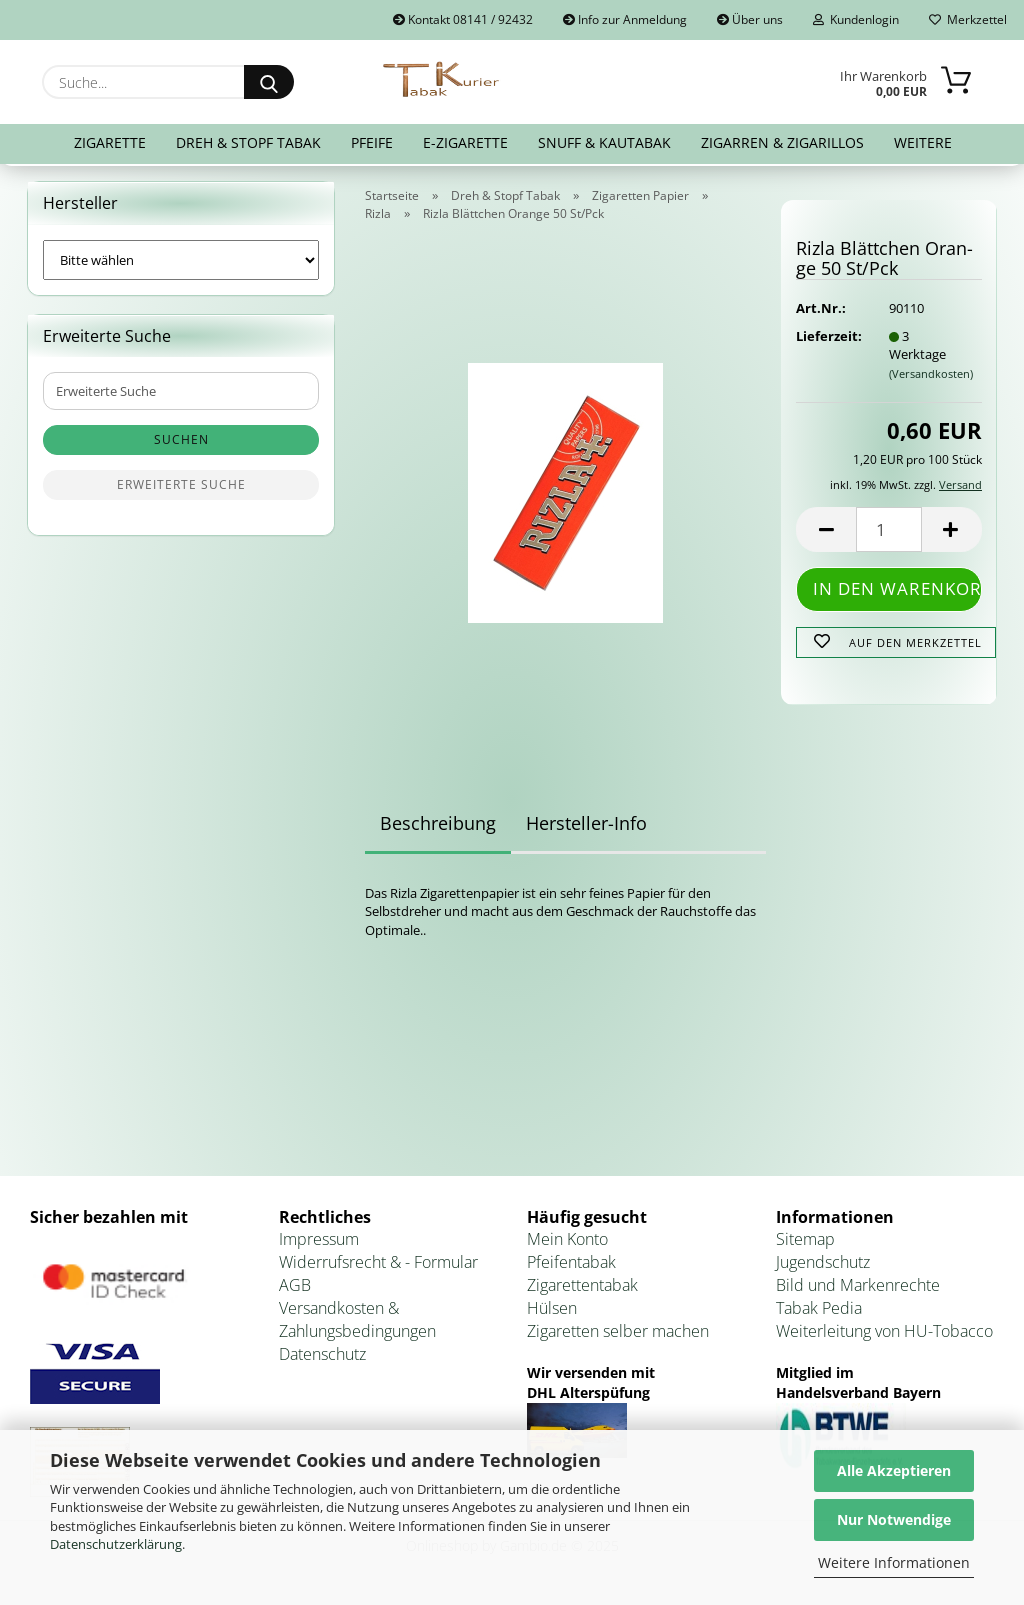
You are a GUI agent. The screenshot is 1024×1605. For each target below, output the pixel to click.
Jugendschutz (823, 1267)
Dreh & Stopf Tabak (248, 142)
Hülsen (552, 1312)
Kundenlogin (856, 19)
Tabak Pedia (819, 1312)
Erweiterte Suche (181, 489)
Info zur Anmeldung (625, 19)
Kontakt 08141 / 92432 (463, 19)
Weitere (923, 142)
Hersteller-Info (586, 827)
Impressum (319, 1244)
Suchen (181, 444)
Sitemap (805, 1244)
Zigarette (110, 142)
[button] (826, 534)
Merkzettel (968, 19)
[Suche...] (269, 82)
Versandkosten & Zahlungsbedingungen (357, 1323)
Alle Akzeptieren (894, 1470)
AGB (295, 1289)
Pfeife (372, 142)
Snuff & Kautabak (604, 142)
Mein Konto (567, 1244)
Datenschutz (322, 1358)
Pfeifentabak (571, 1267)
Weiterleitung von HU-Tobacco (884, 1335)
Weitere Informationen (894, 1562)
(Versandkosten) (931, 377)
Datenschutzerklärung (116, 1544)
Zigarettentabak (582, 1289)
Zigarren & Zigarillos (782, 142)
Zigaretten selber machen (618, 1335)
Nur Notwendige (894, 1519)
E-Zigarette (465, 142)
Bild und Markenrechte (858, 1289)
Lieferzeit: (827, 340)
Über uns (750, 19)
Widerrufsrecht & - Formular (378, 1267)
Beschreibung (438, 827)
